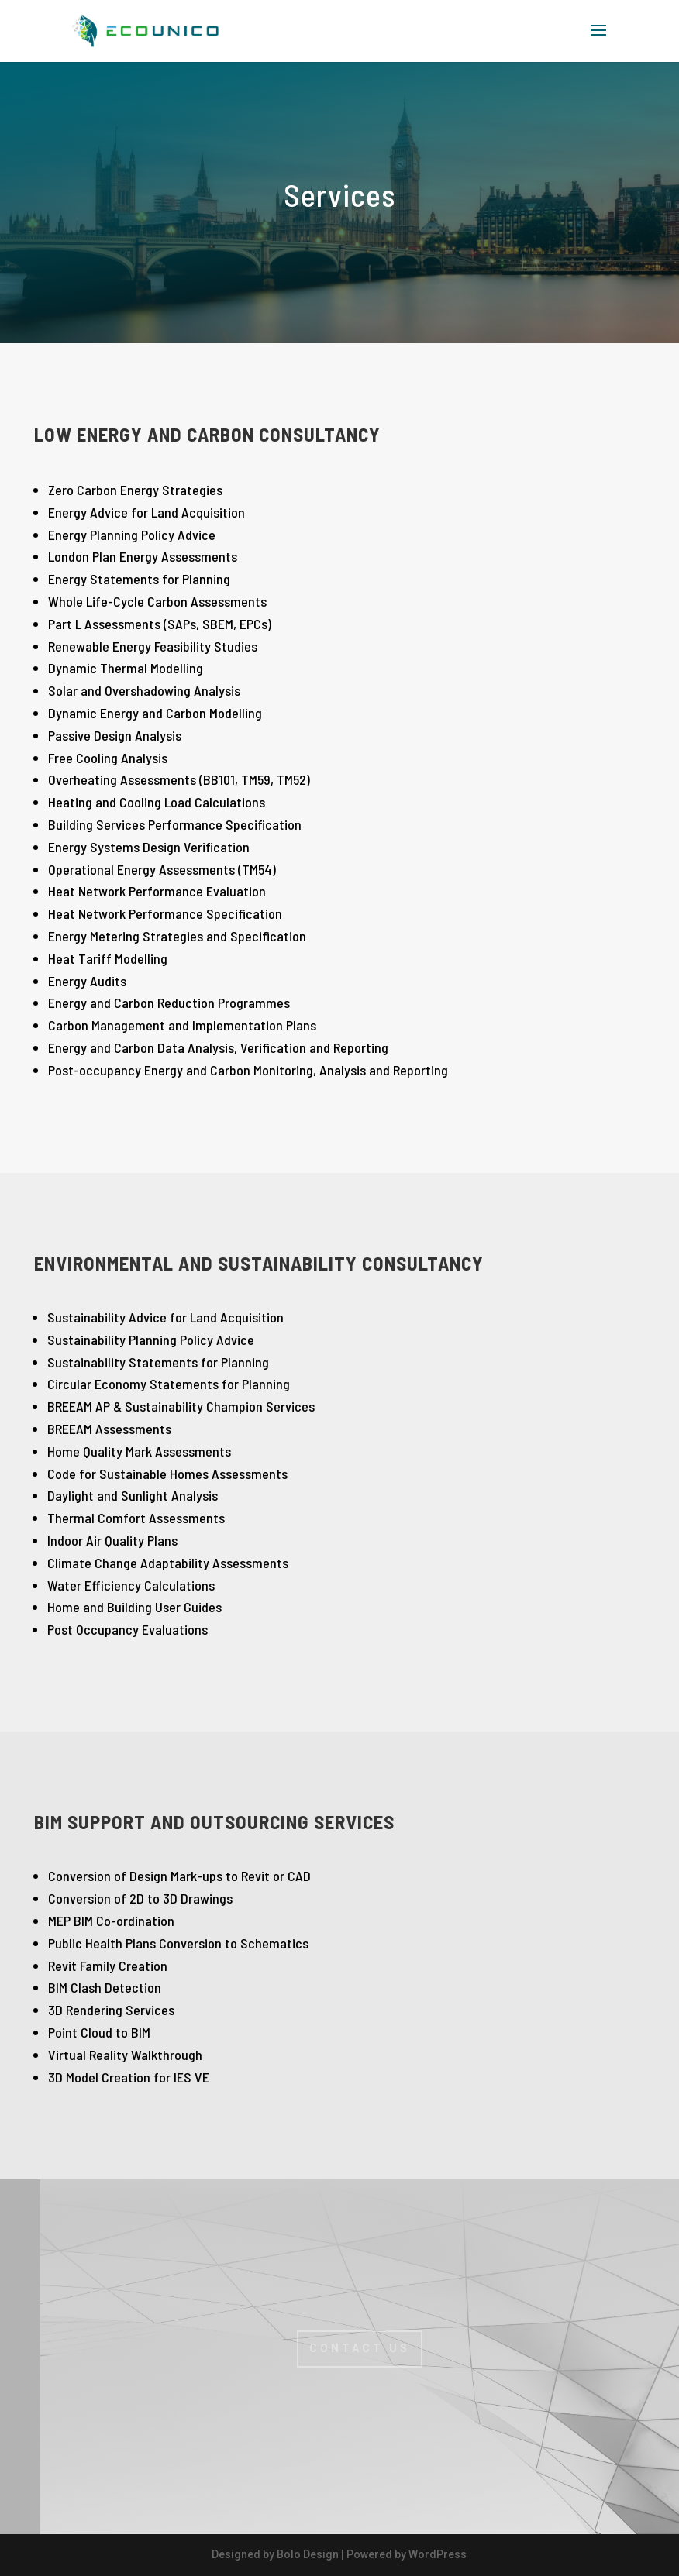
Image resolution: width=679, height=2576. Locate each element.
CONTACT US (359, 2348)
